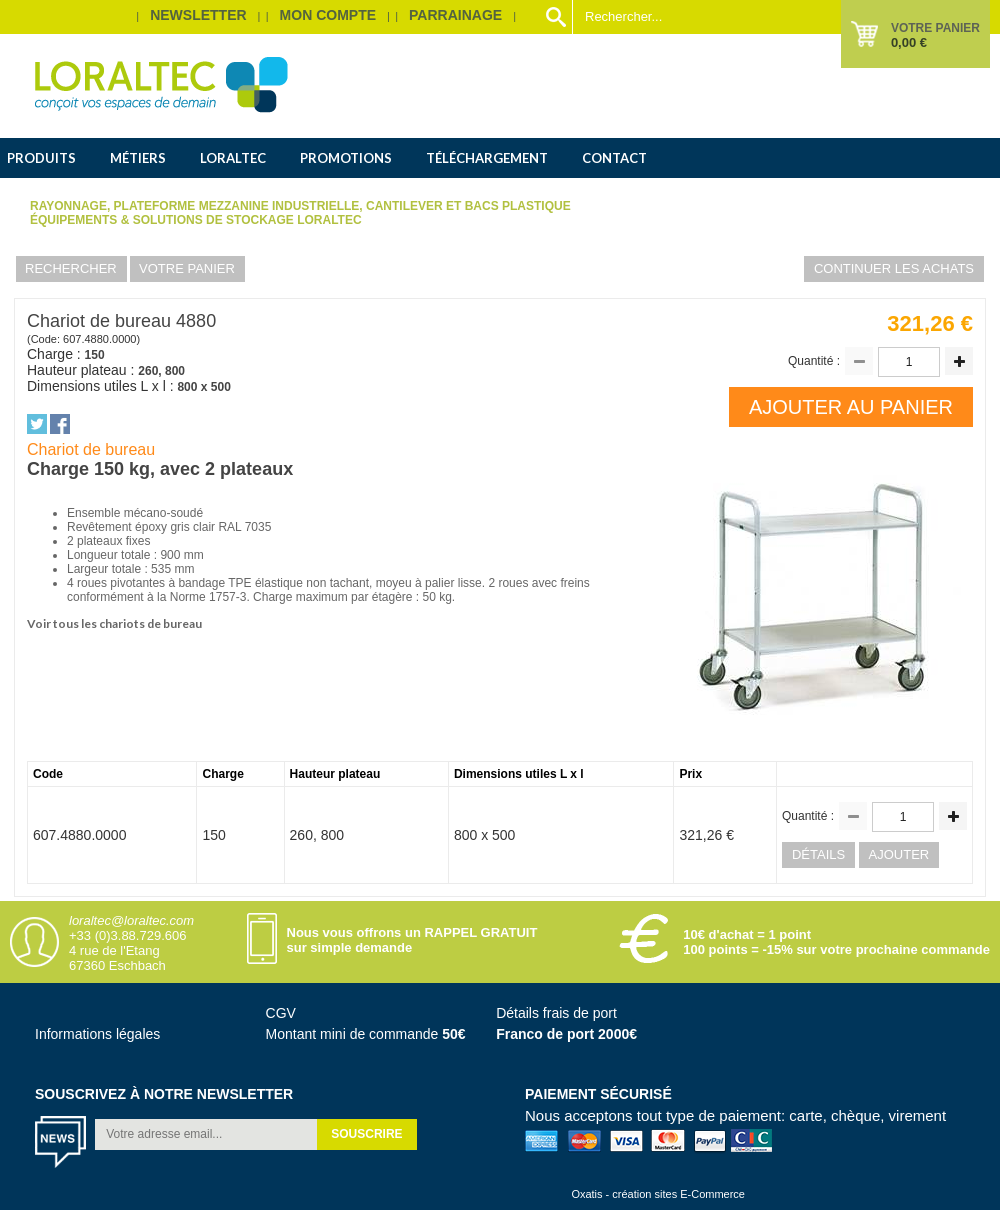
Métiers (138, 158)
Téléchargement (487, 158)
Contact (614, 158)
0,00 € (909, 42)
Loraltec (233, 158)
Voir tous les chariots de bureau (114, 623)
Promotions (346, 158)
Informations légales (97, 1034)
